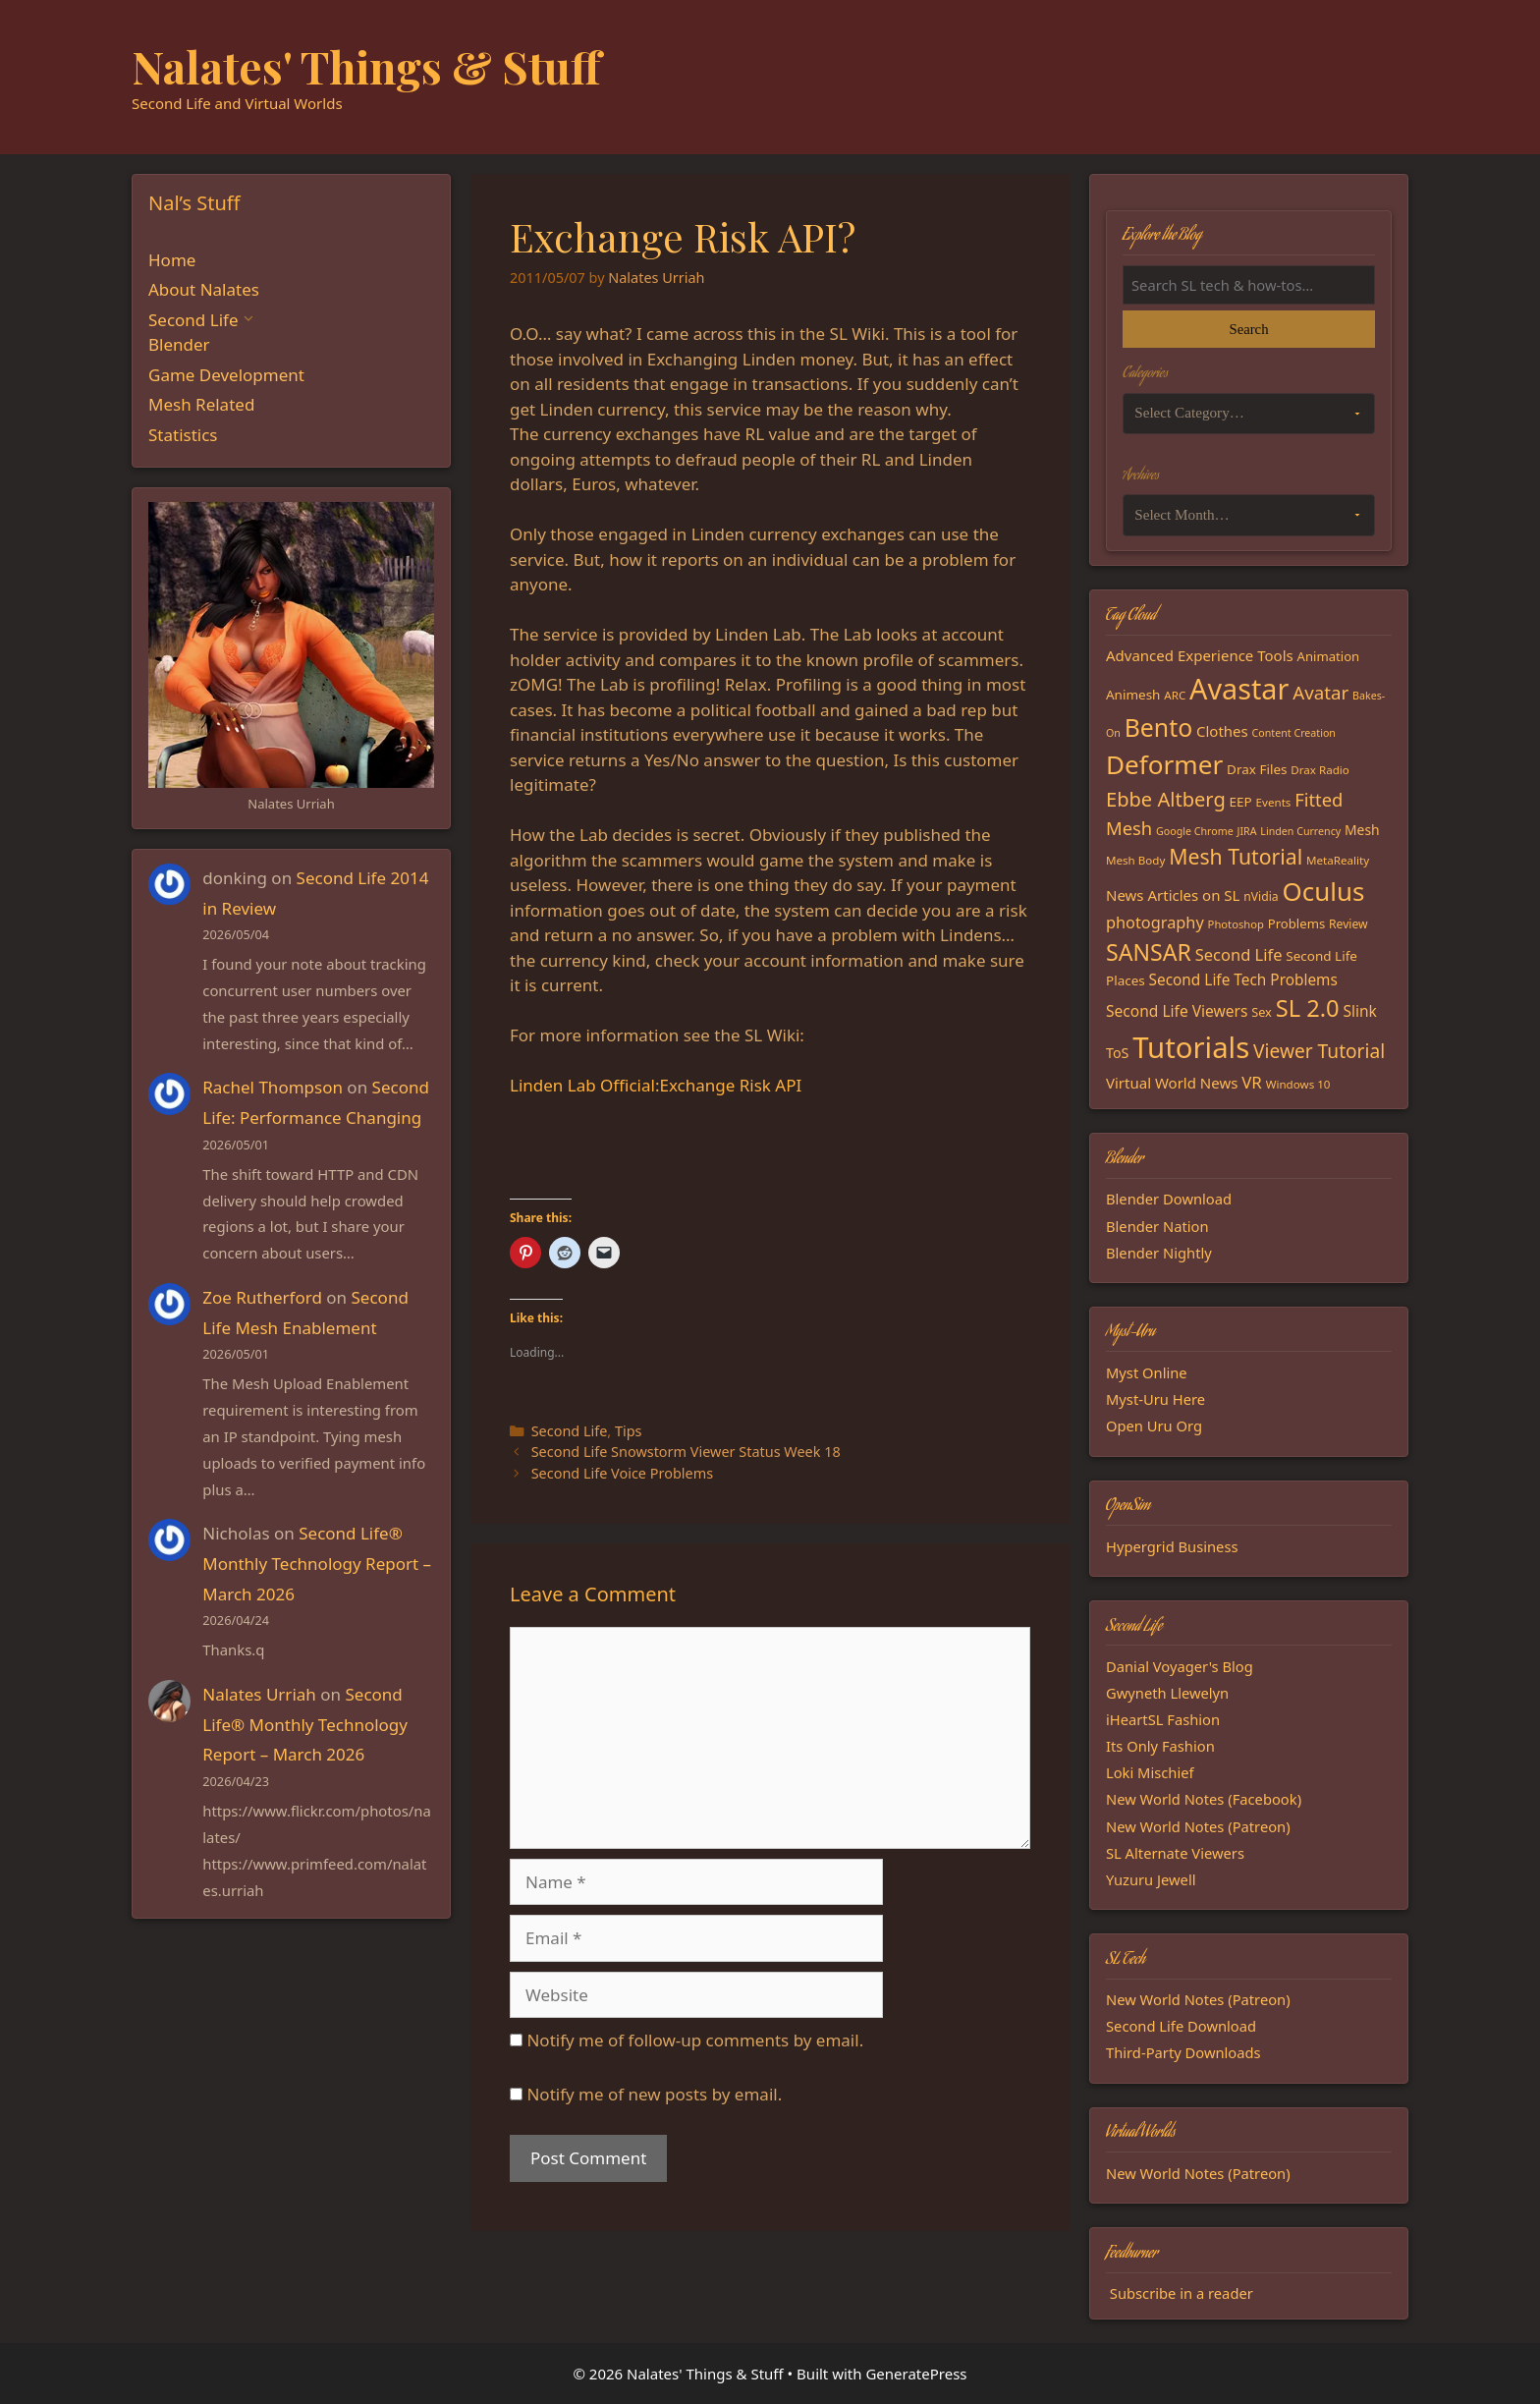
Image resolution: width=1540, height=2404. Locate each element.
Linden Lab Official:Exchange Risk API (655, 1085)
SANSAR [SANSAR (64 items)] (1148, 952)
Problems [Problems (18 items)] (1296, 923)
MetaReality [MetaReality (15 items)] (1337, 860)
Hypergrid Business (1172, 1546)
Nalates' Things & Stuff (366, 65)
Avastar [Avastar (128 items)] (1239, 688)
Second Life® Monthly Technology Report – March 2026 (316, 1563)
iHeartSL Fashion (1163, 1719)
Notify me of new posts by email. (654, 2094)
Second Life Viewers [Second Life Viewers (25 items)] (1176, 1011)
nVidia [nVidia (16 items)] (1260, 896)
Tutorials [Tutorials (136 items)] (1190, 1047)
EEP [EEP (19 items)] (1241, 802)
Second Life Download (1181, 2026)
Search (1248, 329)
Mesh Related (201, 404)
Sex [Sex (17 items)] (1261, 1012)
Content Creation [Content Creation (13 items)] (1294, 733)
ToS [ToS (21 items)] (1117, 1052)
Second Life (569, 1431)
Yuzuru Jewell (1151, 1879)
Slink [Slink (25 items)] (1359, 1011)
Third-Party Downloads (1183, 2052)
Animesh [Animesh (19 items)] (1133, 694)
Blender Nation (1157, 1226)
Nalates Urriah (259, 1694)
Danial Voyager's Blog (1179, 1666)
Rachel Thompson (272, 1087)
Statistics (183, 434)
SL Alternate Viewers (1175, 1853)
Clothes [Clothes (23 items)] (1222, 731)
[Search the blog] (1249, 285)
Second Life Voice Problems (622, 1473)
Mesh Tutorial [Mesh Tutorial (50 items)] (1235, 856)
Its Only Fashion (1160, 1746)
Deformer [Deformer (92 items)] (1164, 764)
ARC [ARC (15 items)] (1174, 695)
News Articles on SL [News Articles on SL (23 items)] (1172, 895)
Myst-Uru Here (1155, 1399)
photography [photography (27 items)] (1155, 922)
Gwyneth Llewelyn (1167, 1693)
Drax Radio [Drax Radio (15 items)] (1320, 769)
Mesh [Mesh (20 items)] (1362, 829)
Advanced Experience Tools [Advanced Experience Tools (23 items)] (1199, 655)
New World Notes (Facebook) (1203, 1799)
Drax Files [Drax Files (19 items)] (1257, 769)
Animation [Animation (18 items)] (1328, 656)
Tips (628, 1431)
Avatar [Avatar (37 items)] (1320, 692)
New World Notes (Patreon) (1198, 1826)
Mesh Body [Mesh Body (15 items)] (1135, 860)
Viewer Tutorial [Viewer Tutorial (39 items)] (1319, 1051)
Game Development (226, 374)
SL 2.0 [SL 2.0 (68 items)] (1308, 1008)
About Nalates (203, 289)
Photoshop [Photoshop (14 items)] (1236, 924)
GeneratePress (915, 2373)
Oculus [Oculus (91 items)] (1324, 891)
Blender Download (1169, 1198)
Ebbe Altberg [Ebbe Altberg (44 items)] (1166, 799)
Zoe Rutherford (262, 1297)
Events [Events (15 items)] (1274, 802)
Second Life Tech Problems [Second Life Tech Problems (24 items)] (1243, 980)
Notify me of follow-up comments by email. (694, 2040)
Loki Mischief (1150, 1772)
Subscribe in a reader (1181, 2293)
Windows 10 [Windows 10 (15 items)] (1298, 1084)
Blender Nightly (1159, 1252)
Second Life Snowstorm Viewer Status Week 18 (686, 1451)
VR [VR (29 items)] (1251, 1082)
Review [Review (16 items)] (1348, 924)
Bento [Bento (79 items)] (1158, 727)
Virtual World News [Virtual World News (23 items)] (1172, 1082)
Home (171, 260)
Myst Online (1146, 1372)
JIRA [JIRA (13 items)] (1247, 831)
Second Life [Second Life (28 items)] (1239, 954)
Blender (179, 344)
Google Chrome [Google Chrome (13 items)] (1195, 831)
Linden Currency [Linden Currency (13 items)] (1300, 831)
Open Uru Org (1154, 1425)
